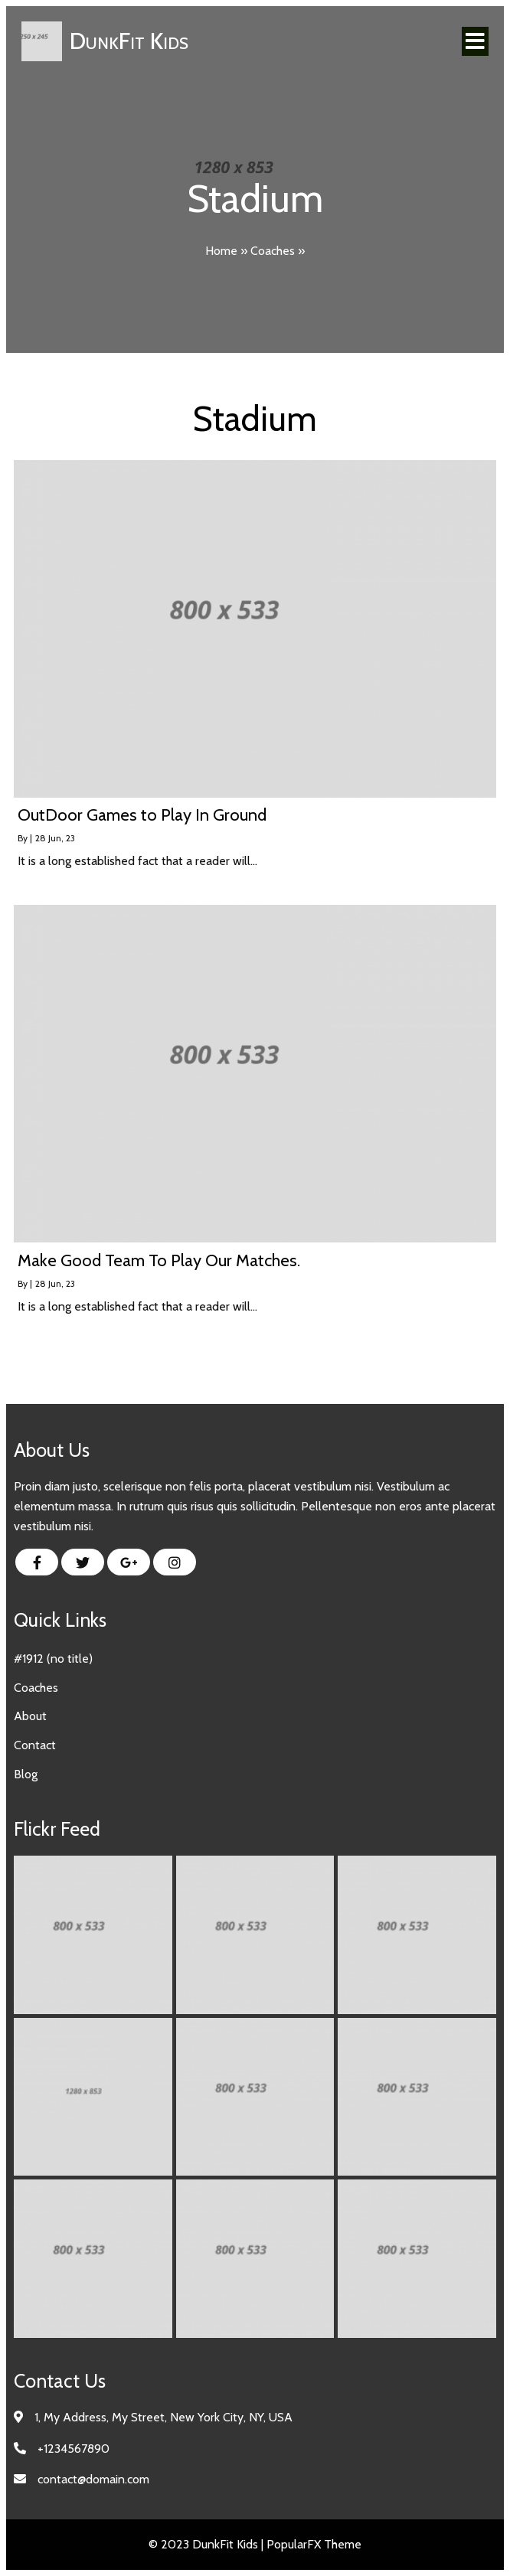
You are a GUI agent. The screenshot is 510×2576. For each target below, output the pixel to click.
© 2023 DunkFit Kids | (207, 2545)
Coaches (272, 250)
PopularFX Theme (313, 2545)
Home (221, 250)
